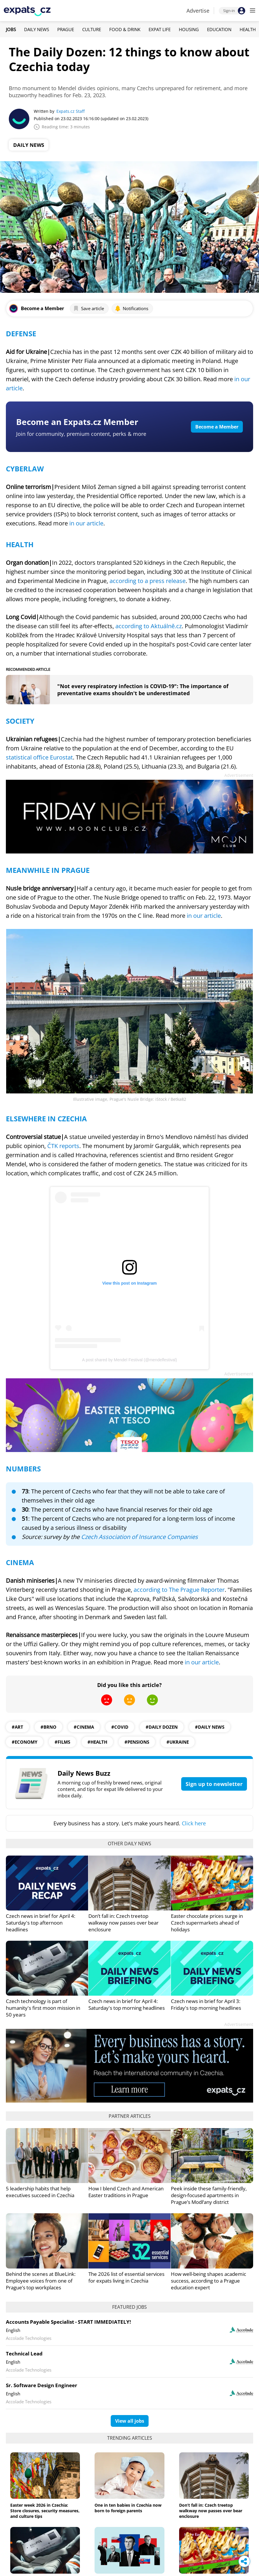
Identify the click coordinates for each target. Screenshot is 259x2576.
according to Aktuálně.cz (148, 626)
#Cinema (84, 1727)
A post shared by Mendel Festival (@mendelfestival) (129, 1359)
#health (97, 1742)
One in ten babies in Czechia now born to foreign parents (128, 2507)
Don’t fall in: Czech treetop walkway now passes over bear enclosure (123, 1923)
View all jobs (129, 2421)
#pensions (137, 1742)
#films (62, 1742)
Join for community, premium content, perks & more (81, 433)
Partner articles (130, 2116)
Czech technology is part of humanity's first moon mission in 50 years (43, 2008)
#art (17, 1727)
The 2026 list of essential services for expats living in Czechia (126, 2277)
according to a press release (148, 581)
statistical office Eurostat (39, 757)
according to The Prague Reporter (179, 1590)
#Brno (48, 1727)
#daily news (209, 1727)
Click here (194, 1823)
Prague (65, 29)
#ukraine (177, 1742)
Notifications (131, 308)
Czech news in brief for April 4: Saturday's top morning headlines (126, 2004)
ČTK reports (63, 1146)
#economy (24, 1742)
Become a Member (216, 427)
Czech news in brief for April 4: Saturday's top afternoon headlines (40, 1923)
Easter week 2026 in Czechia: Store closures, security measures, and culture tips (45, 2510)
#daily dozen (162, 1727)
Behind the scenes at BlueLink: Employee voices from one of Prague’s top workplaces (40, 2281)
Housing (189, 29)
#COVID (119, 1727)
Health (248, 29)
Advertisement (238, 775)
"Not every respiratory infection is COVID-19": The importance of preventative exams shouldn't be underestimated (142, 690)
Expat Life (160, 29)
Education (219, 29)
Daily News (36, 29)
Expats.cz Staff (70, 111)
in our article (86, 523)
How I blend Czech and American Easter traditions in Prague (126, 2192)
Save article (88, 308)
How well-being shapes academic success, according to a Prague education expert (208, 2281)
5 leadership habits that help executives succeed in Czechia (40, 2192)
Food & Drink (124, 29)
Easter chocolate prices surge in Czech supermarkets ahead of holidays (207, 1923)
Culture (91, 29)
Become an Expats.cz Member (77, 421)
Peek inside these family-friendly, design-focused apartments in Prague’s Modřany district (209, 2195)
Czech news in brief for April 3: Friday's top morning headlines (206, 2004)
